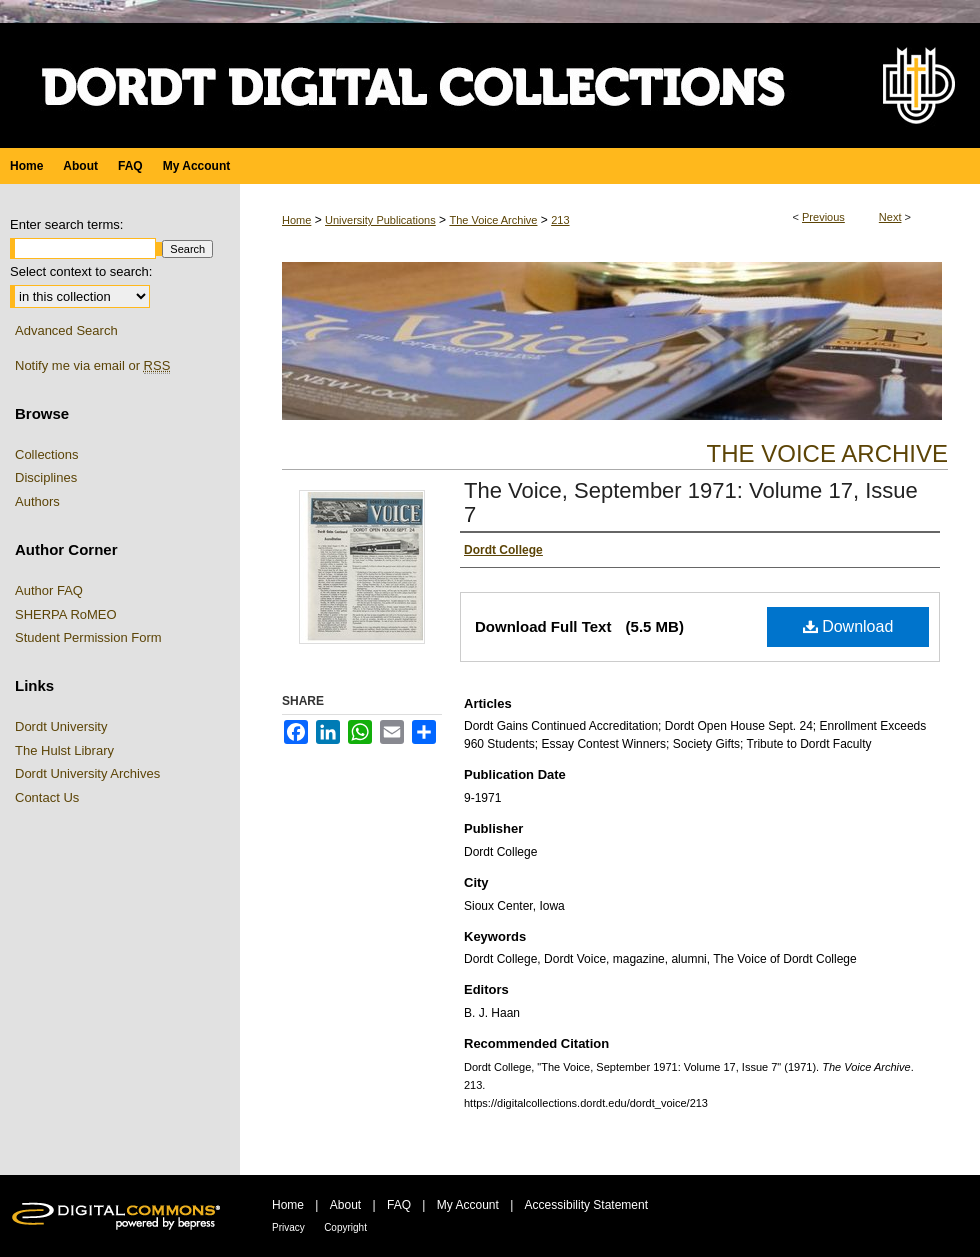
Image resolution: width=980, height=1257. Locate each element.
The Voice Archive (493, 220)
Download (848, 626)
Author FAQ (49, 590)
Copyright (345, 1227)
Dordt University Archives (87, 773)
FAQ (399, 1205)
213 (560, 220)
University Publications (380, 220)
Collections (47, 454)
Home (296, 220)
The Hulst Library (64, 750)
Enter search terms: (66, 224)
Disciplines (46, 477)
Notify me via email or (92, 366)
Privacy (288, 1227)
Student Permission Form (88, 637)
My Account (468, 1205)
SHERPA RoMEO (66, 614)
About (345, 1205)
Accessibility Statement (586, 1205)
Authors (37, 501)
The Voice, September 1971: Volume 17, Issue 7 (691, 502)
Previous (823, 217)
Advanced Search (66, 330)
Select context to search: (81, 271)
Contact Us (47, 797)
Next (890, 217)
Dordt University (61, 726)
